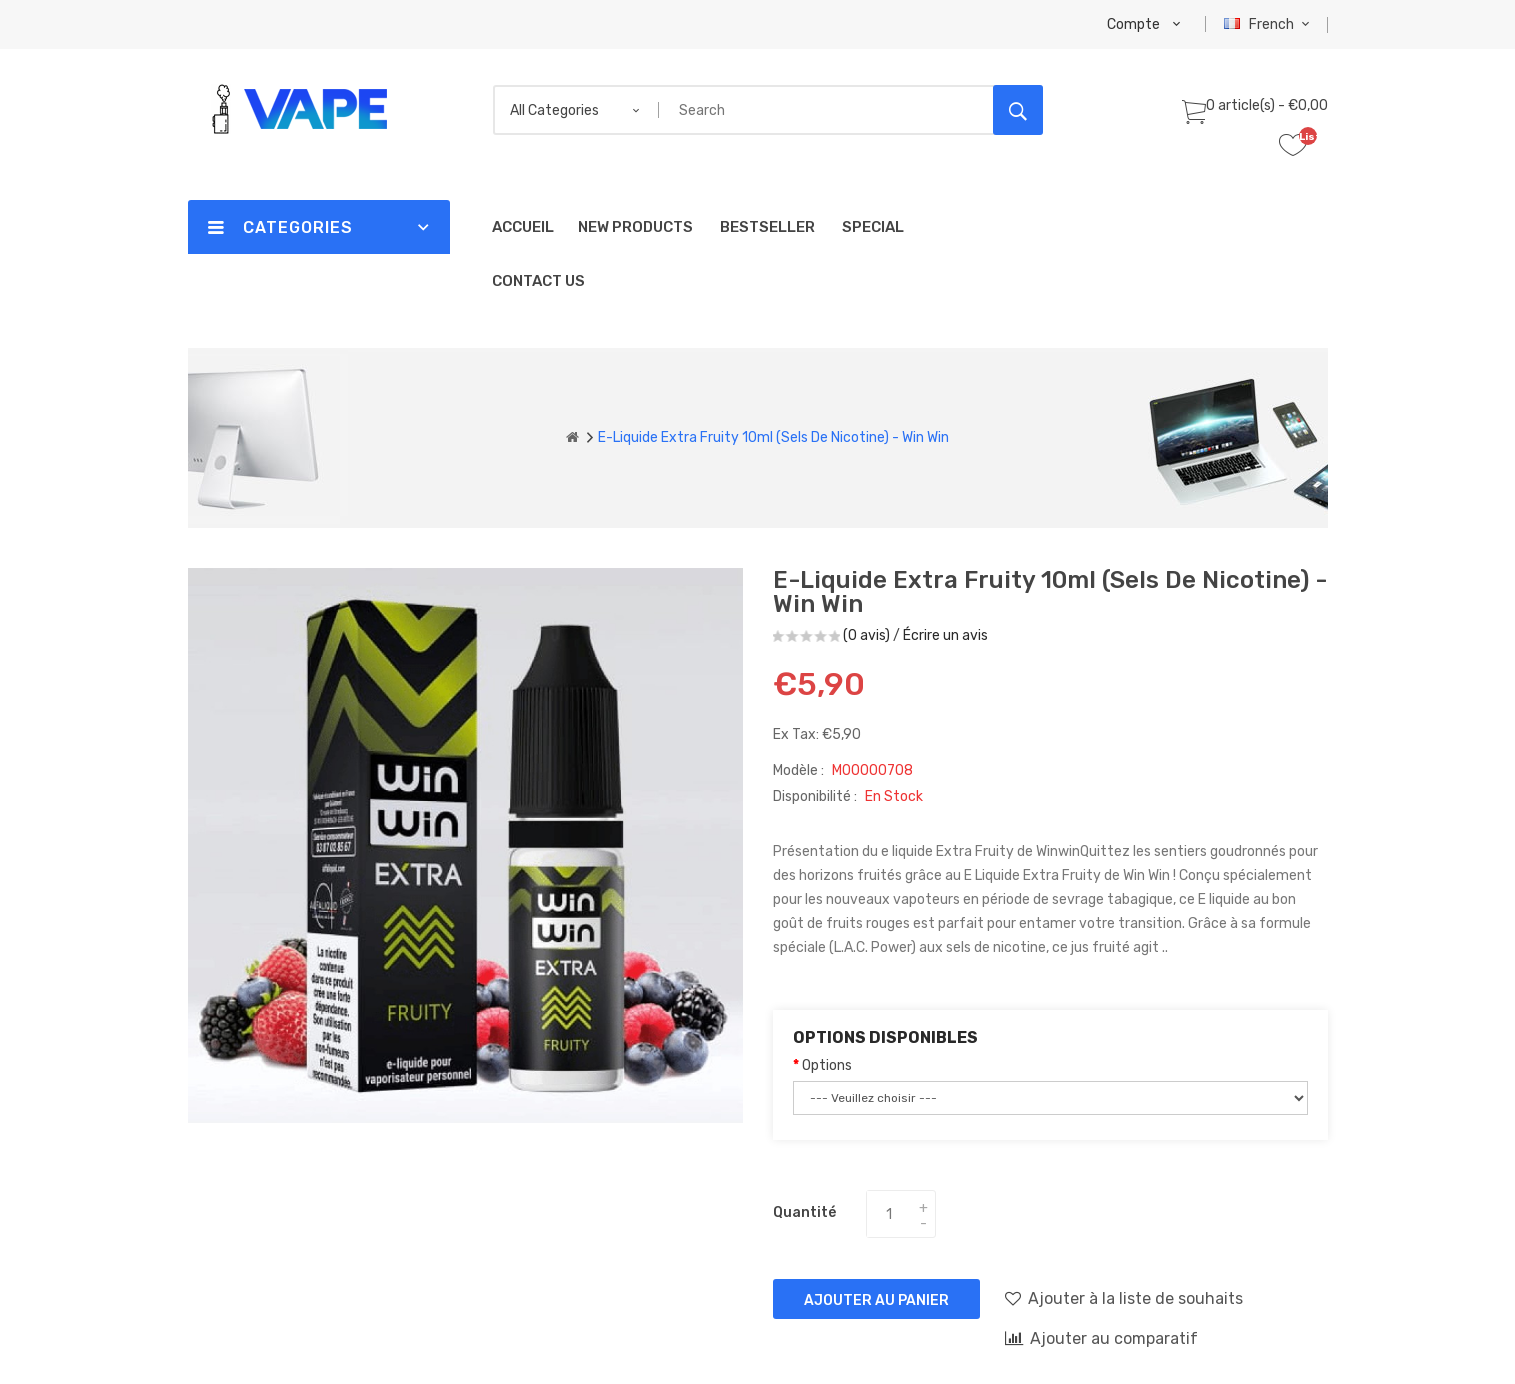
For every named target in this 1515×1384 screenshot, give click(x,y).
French (1269, 24)
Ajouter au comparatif (1101, 1338)
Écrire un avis (945, 635)
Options (827, 1065)
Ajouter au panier (876, 1300)
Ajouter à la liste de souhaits (1124, 1298)
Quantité (804, 1212)
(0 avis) (866, 635)
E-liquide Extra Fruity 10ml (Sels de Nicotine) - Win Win (773, 437)
